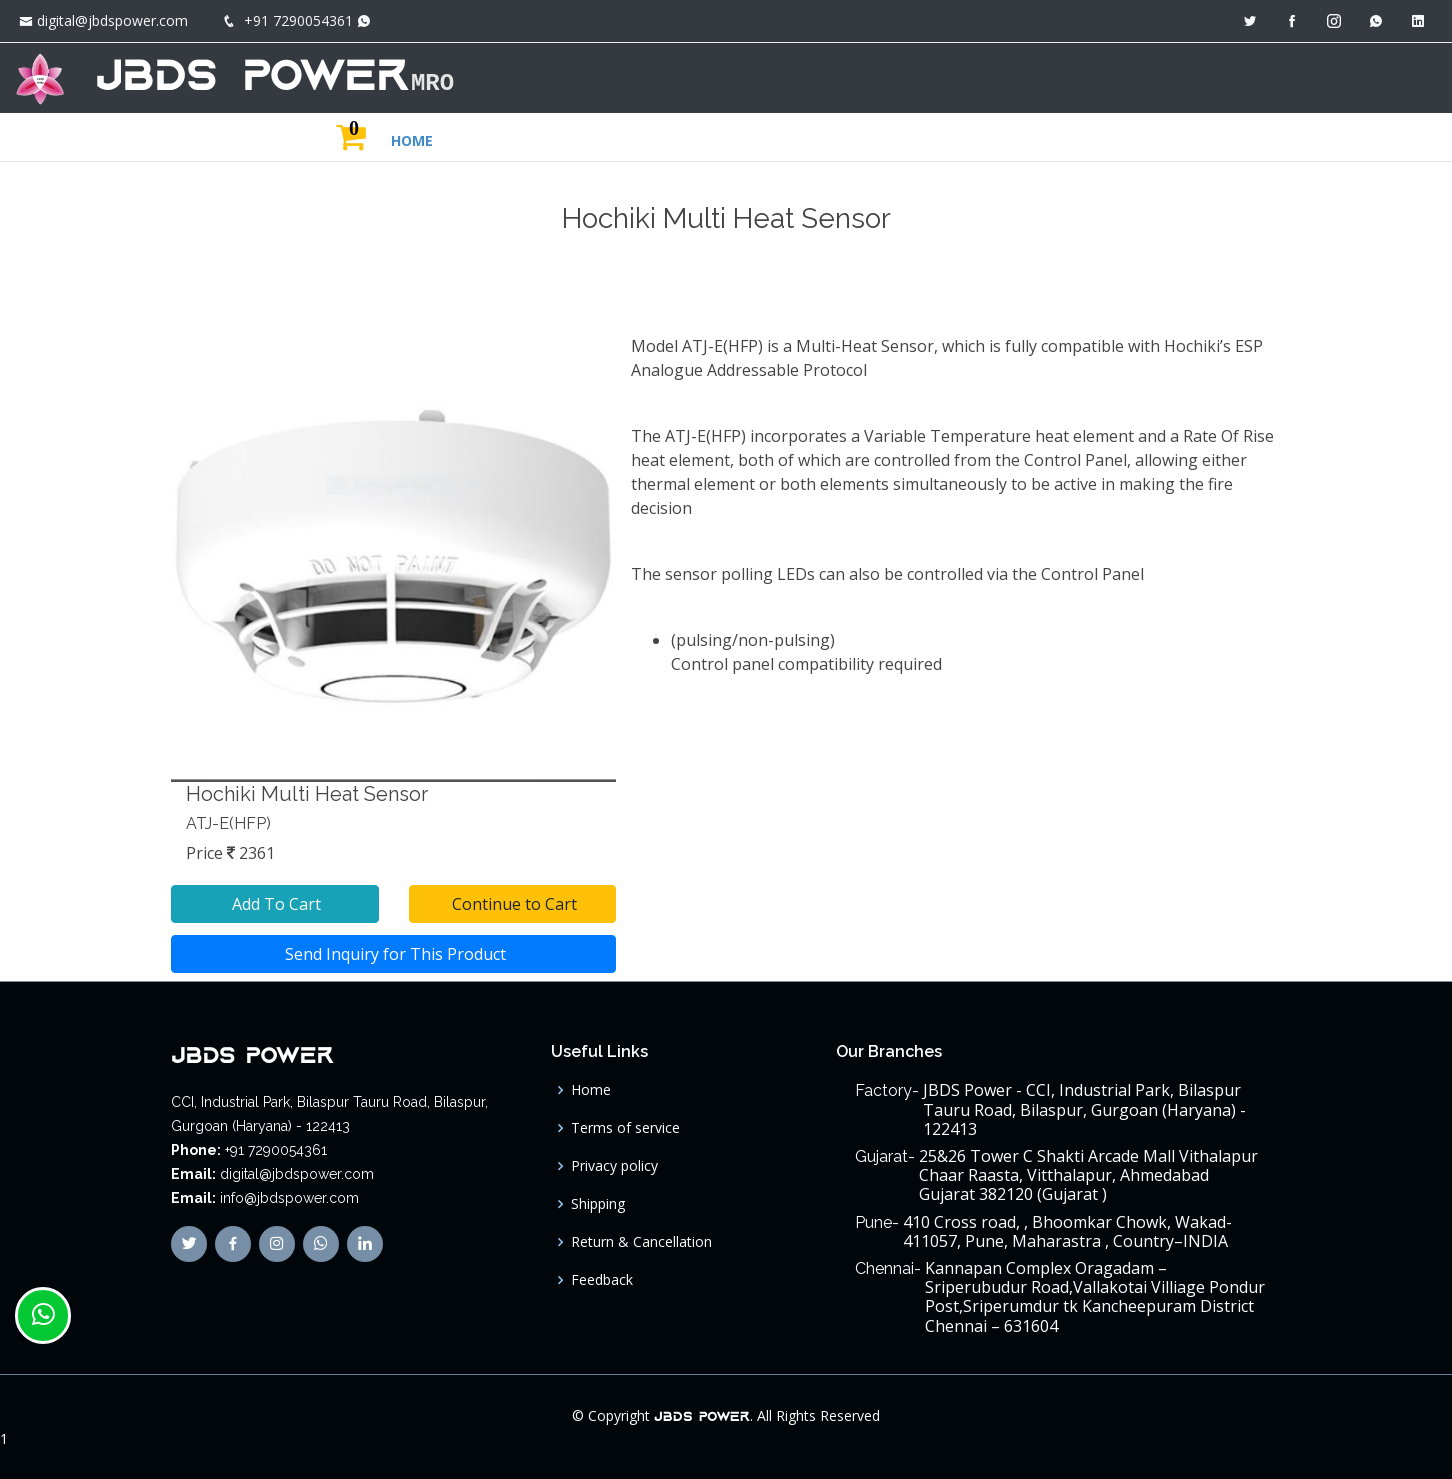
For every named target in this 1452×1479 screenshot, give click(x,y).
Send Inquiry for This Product (393, 954)
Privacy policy (614, 1166)
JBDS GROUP (1136, 75)
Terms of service (625, 1128)
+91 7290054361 (298, 20)
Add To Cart (274, 904)
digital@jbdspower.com (112, 20)
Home (591, 1090)
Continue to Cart (512, 904)
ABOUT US (1028, 75)
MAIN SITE (1264, 75)
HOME (941, 75)
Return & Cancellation (641, 1242)
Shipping (598, 1204)
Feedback (602, 1280)
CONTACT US (1376, 75)
